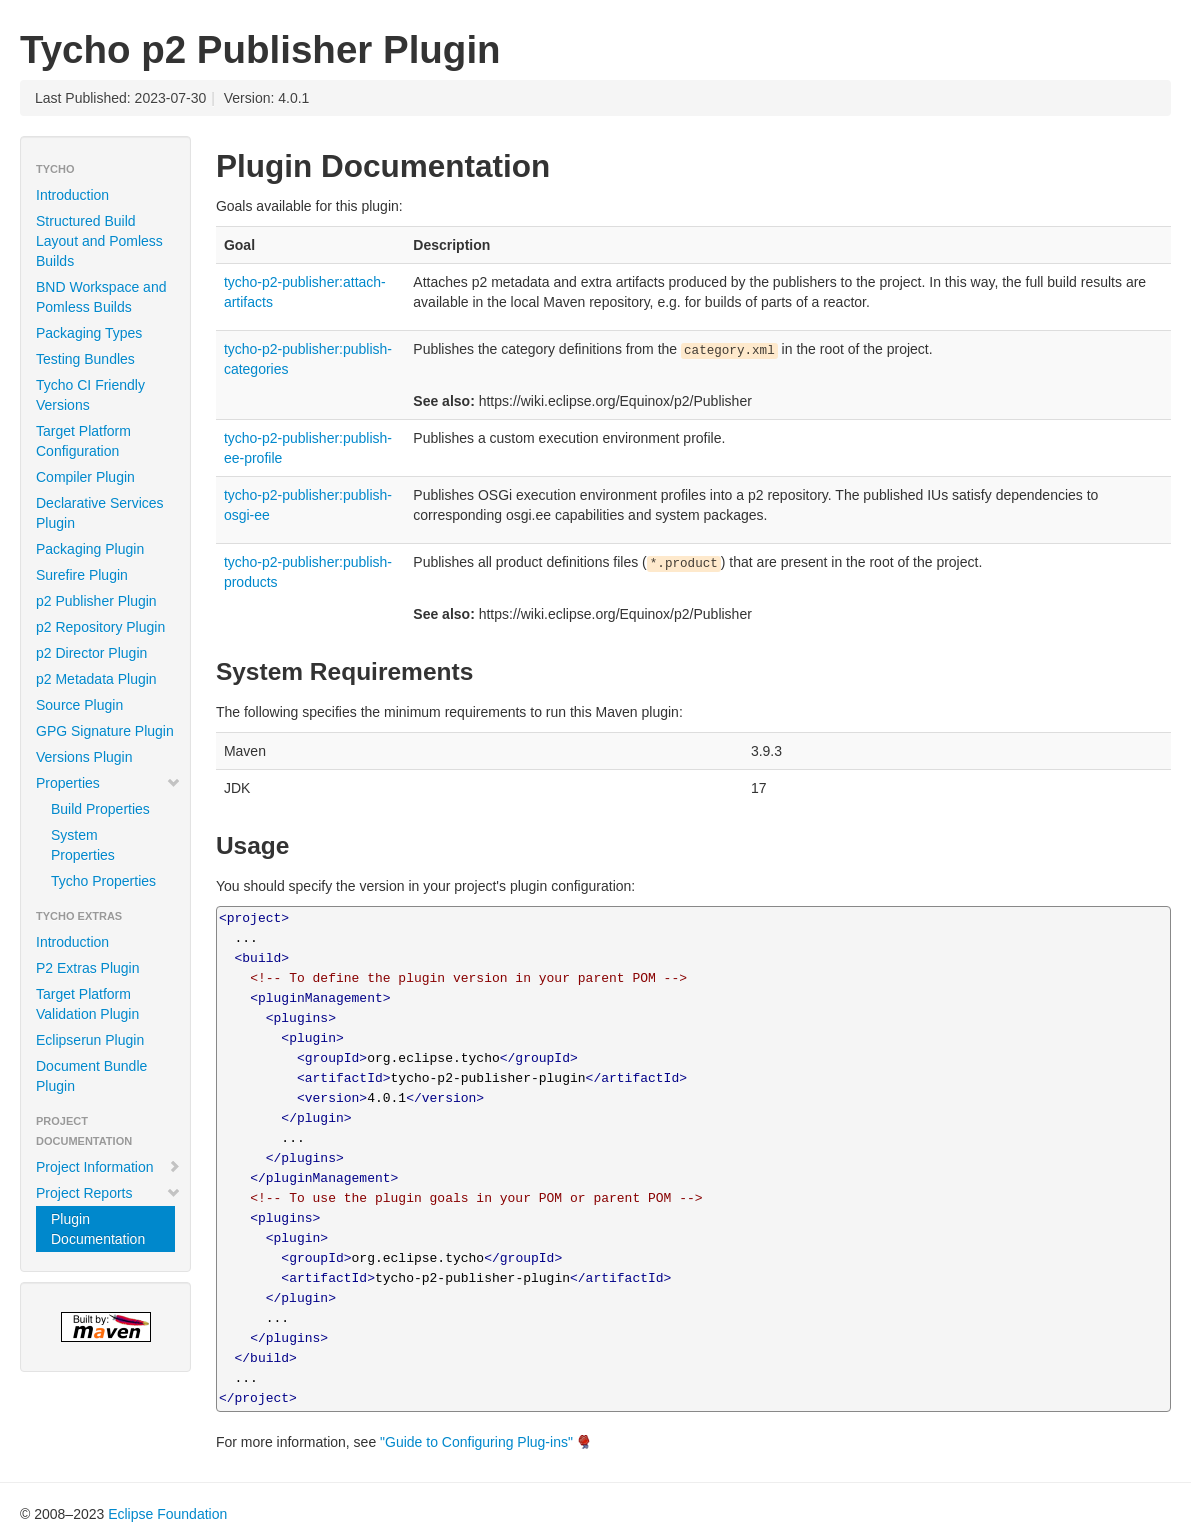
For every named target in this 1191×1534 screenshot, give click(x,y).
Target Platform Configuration (83, 441)
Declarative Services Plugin (100, 513)
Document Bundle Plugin (91, 1076)
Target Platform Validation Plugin (87, 1004)
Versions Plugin (84, 757)
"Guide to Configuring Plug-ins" (476, 1442)
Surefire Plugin (82, 575)
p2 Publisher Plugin (96, 601)
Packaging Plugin (90, 549)
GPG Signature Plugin (105, 731)
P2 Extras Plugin (88, 968)
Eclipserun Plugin (90, 1040)
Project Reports (108, 1193)
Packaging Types (89, 333)
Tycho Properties (103, 881)
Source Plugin (79, 705)
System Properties (83, 845)
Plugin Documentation (98, 1229)
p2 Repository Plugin (100, 627)
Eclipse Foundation (167, 1514)
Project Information (108, 1167)
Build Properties (100, 809)
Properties (108, 783)
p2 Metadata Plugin (96, 679)
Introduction (72, 195)
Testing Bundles (85, 359)
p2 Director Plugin (91, 653)
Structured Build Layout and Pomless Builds (99, 241)
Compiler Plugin (85, 477)
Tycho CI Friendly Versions (90, 395)
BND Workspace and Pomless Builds (101, 297)
